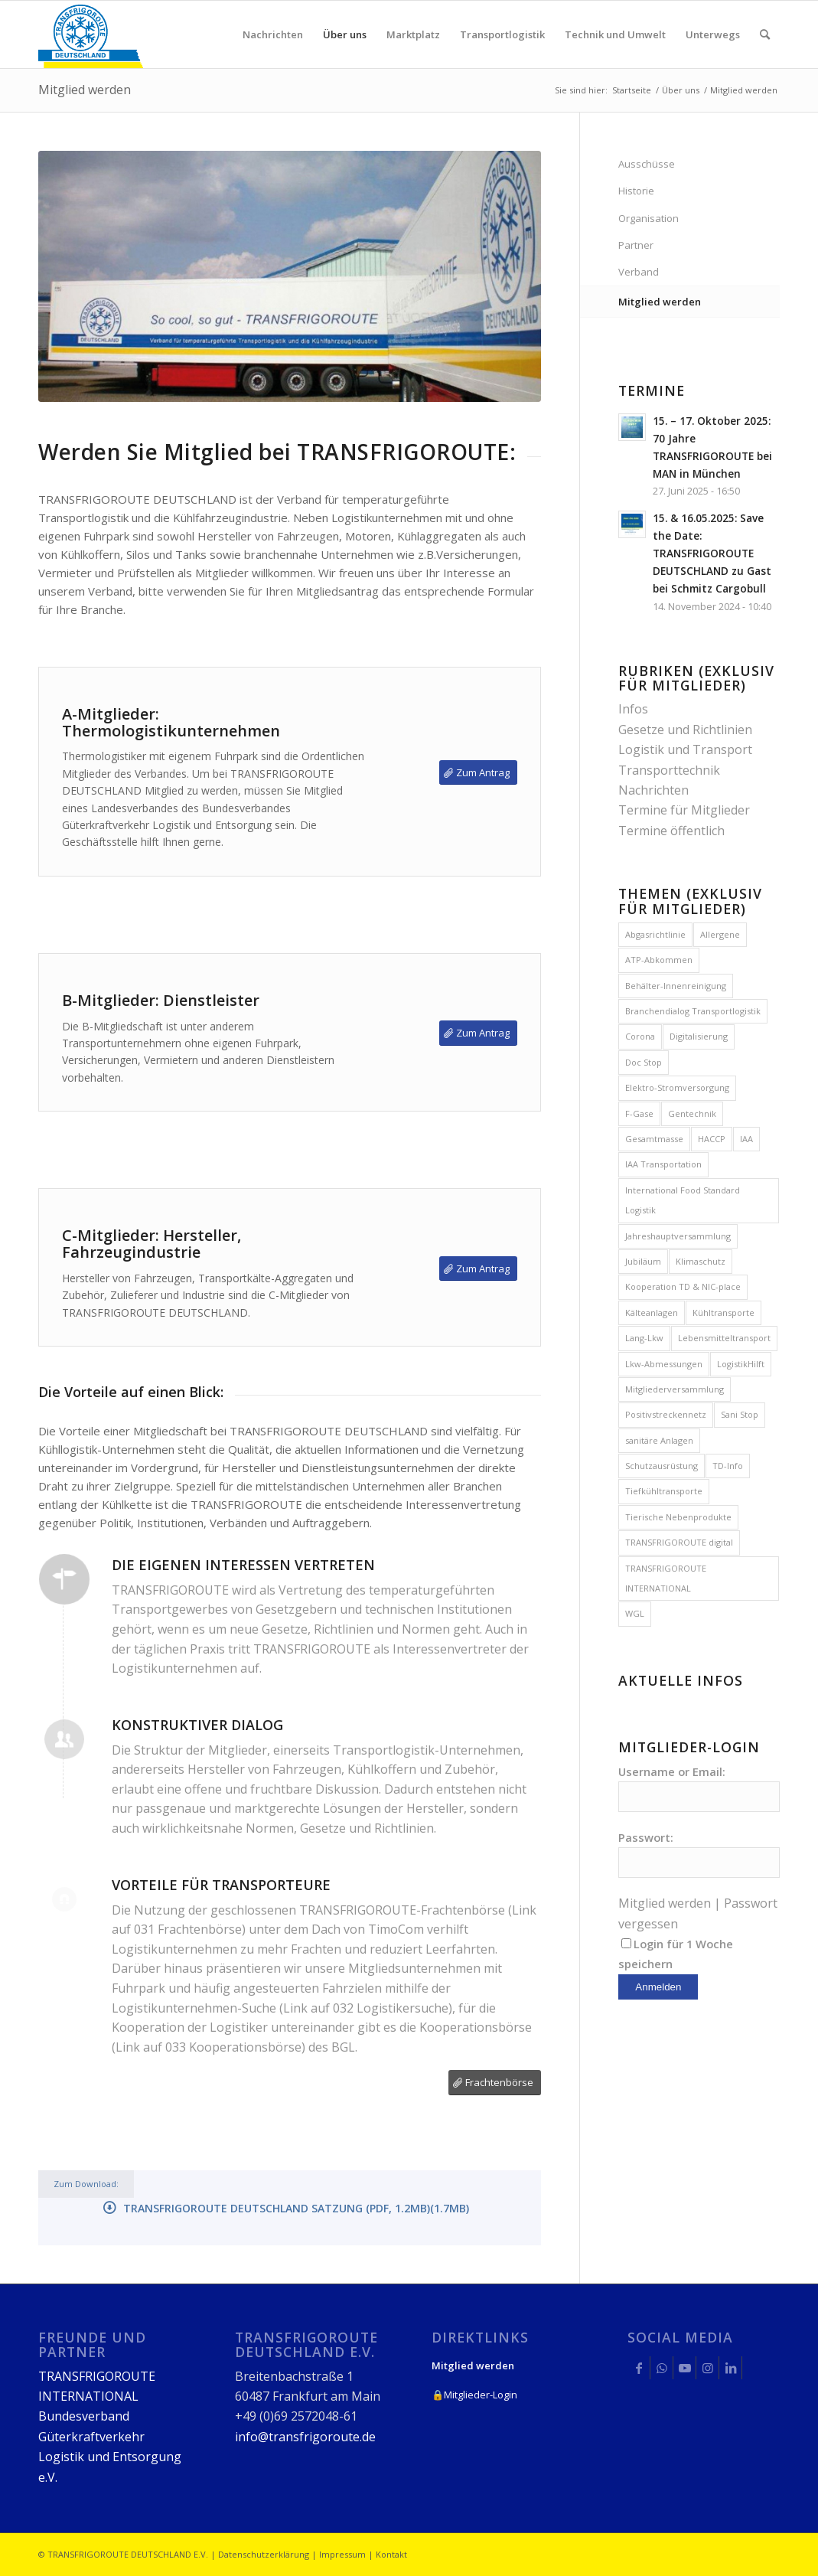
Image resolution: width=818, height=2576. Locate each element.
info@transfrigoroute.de (305, 2436)
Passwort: (645, 1837)
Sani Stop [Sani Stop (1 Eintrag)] (739, 1414)
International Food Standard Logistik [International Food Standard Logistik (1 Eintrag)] (682, 1200)
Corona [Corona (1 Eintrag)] (640, 1036)
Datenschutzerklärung (263, 2554)
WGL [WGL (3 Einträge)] (634, 1613)
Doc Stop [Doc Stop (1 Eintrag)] (643, 1062)
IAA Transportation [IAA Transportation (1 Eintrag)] (663, 1164)
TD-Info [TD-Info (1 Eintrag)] (727, 1465)
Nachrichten (653, 790)
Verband (638, 272)
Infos (633, 708)
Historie (636, 191)
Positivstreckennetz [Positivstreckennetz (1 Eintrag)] (665, 1414)
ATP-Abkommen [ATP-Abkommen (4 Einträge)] (659, 959)
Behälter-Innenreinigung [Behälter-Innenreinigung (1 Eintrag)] (675, 985)
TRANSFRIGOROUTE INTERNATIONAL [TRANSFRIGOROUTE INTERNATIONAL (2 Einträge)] (665, 1578)
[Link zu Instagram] (707, 2367)
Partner (635, 245)
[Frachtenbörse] (494, 2082)
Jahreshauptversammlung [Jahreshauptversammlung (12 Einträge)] (678, 1236)
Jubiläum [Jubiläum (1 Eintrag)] (643, 1261)
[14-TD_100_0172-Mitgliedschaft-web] (289, 277)
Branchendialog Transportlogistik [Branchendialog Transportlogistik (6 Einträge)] (693, 1011)
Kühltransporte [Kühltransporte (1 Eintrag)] (723, 1312)
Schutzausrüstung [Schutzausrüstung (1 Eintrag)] (661, 1465)
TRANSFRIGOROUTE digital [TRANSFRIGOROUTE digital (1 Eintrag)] (679, 1542)
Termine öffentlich (671, 830)
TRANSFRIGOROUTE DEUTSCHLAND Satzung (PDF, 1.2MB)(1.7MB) (296, 2208)
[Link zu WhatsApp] (661, 2367)
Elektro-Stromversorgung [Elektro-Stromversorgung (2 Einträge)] (677, 1087)
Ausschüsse (646, 164)
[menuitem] (273, 34)
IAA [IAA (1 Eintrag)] (746, 1138)
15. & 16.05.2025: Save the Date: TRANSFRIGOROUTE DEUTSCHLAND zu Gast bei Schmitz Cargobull (712, 553)
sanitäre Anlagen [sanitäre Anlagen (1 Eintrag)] (659, 1440)
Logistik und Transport (685, 749)
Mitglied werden (84, 89)
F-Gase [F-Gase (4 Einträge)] (639, 1113)
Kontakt (391, 2554)
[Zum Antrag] (478, 772)
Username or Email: (671, 1771)
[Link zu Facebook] (638, 2367)
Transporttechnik (669, 770)
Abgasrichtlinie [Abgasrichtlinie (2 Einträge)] (655, 934)
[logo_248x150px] (90, 34)
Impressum (342, 2554)
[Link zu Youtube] (684, 2367)
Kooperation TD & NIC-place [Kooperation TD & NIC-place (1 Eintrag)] (683, 1286)
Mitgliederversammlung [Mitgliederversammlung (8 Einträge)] (674, 1389)
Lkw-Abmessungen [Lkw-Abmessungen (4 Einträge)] (663, 1364)
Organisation (648, 218)
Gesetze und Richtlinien (685, 729)
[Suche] (765, 34)
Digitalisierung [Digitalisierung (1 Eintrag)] (699, 1036)
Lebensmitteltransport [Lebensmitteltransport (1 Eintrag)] (724, 1338)
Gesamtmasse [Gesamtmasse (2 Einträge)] (654, 1138)
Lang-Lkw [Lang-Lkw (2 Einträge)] (644, 1338)
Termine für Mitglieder (684, 810)
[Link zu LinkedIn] (730, 2367)
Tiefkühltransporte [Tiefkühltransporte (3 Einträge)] (663, 1491)
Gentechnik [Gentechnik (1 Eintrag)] (692, 1113)
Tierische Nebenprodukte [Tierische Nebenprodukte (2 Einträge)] (678, 1517)
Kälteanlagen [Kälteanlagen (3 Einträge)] (651, 1312)
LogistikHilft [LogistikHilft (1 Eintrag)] (740, 1364)
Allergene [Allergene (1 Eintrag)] (720, 934)
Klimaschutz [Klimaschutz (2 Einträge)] (700, 1261)
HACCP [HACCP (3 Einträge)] (711, 1138)
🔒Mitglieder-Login (474, 2394)
